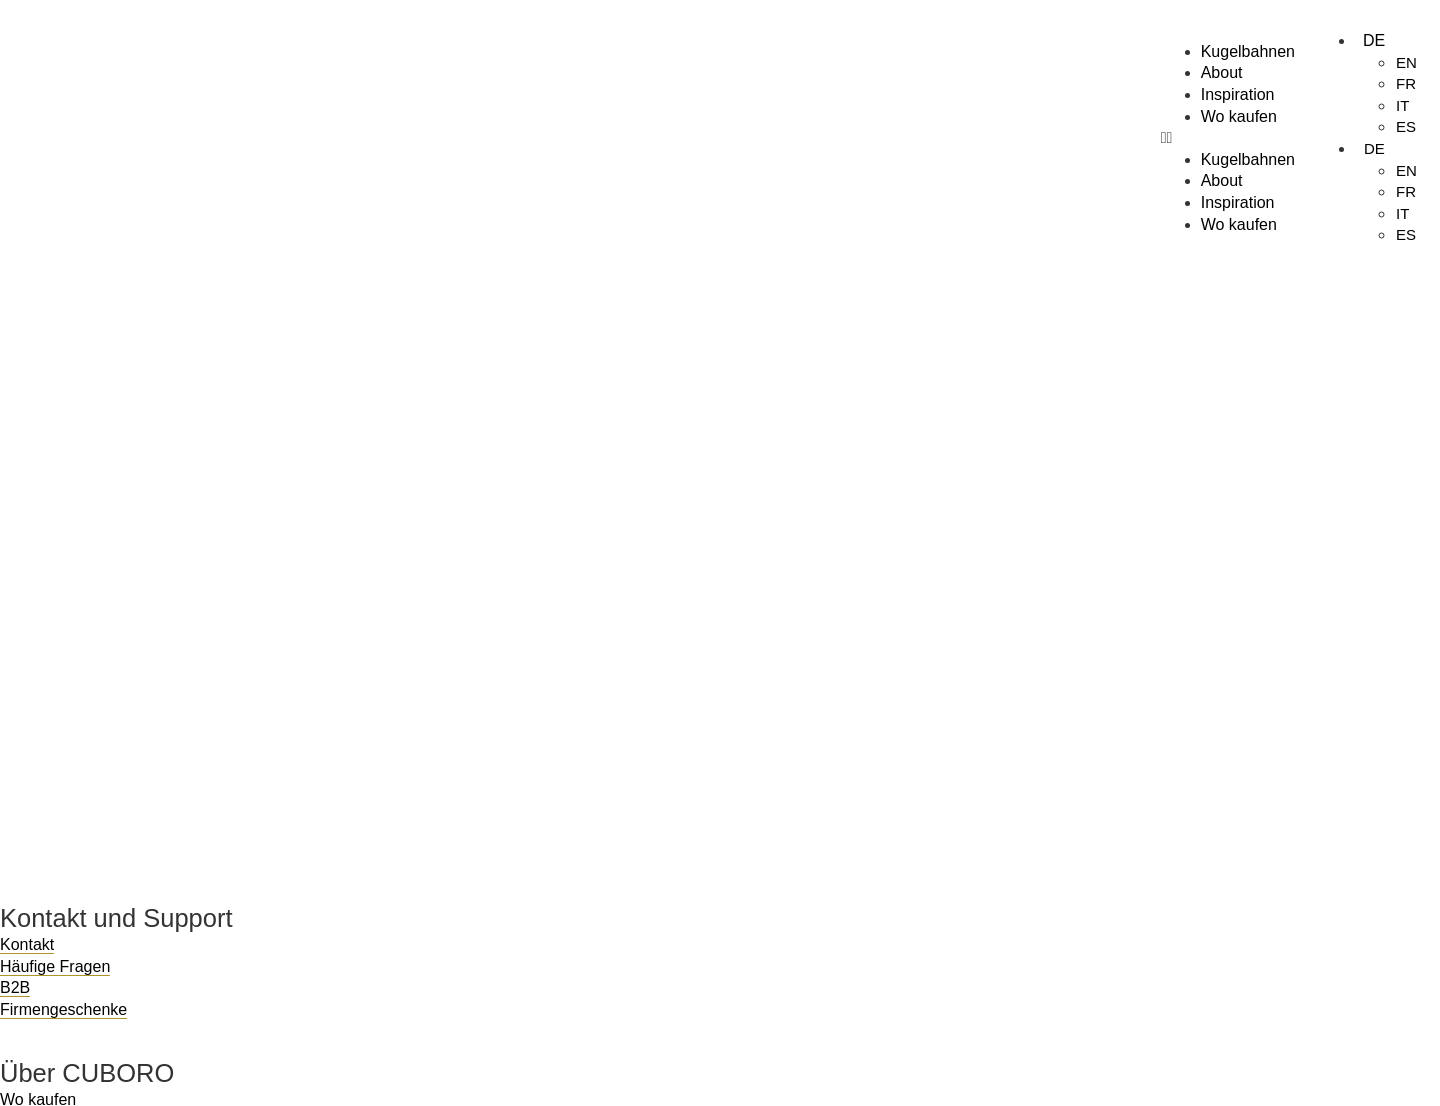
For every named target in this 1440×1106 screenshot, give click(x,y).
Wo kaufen (1239, 116)
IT (1402, 105)
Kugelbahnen (1248, 51)
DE (1374, 40)
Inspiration (1238, 94)
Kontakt (27, 944)
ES (1406, 126)
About (1222, 72)
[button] (1228, 138)
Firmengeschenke (63, 1009)
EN (1406, 62)
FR (1406, 83)
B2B (15, 987)
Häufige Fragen (55, 966)
